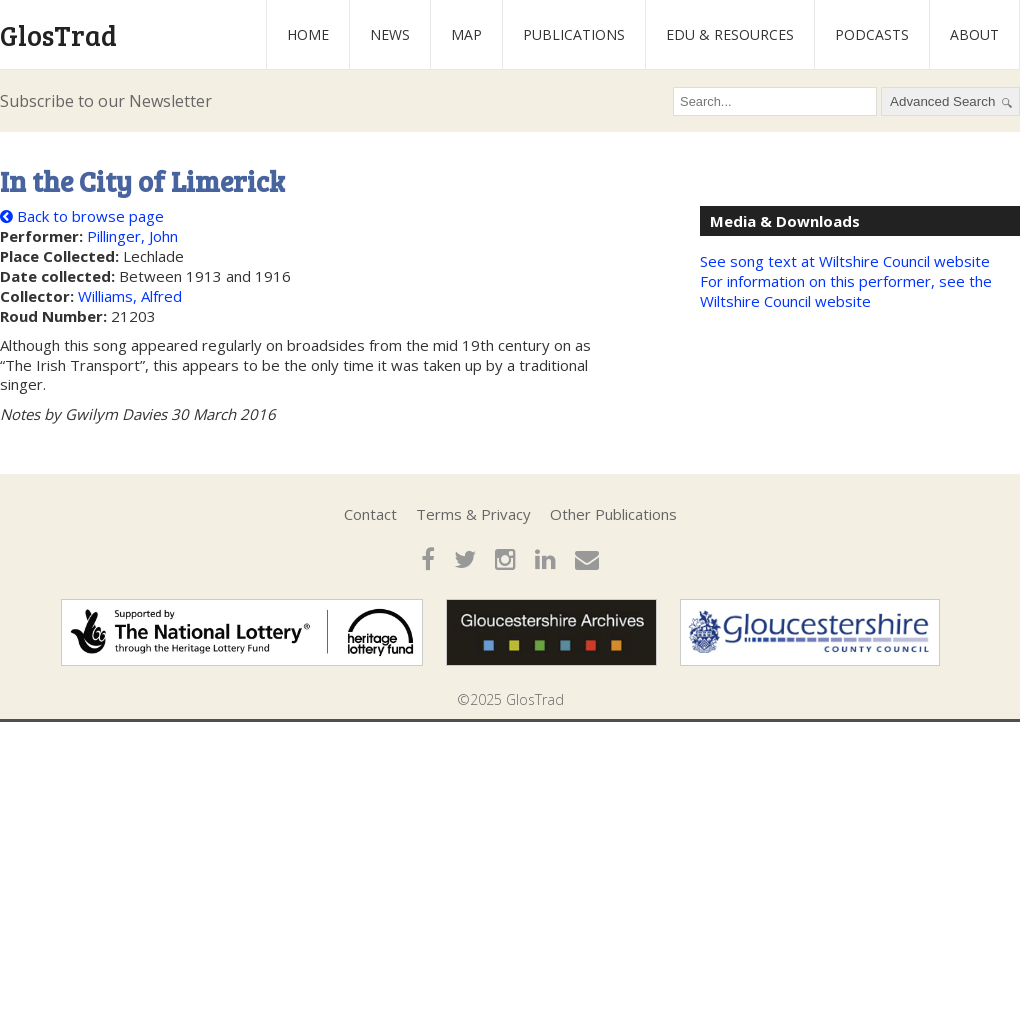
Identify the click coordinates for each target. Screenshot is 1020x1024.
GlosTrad (58, 35)
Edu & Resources (730, 34)
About (974, 34)
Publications (574, 34)
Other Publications (613, 514)
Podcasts (872, 34)
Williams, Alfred (130, 296)
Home (308, 34)
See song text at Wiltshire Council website (845, 261)
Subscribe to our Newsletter (106, 101)
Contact (370, 514)
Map (466, 34)
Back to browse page (82, 216)
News (390, 34)
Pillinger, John (132, 236)
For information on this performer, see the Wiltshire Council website (846, 291)
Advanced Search (951, 102)
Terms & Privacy (473, 514)
